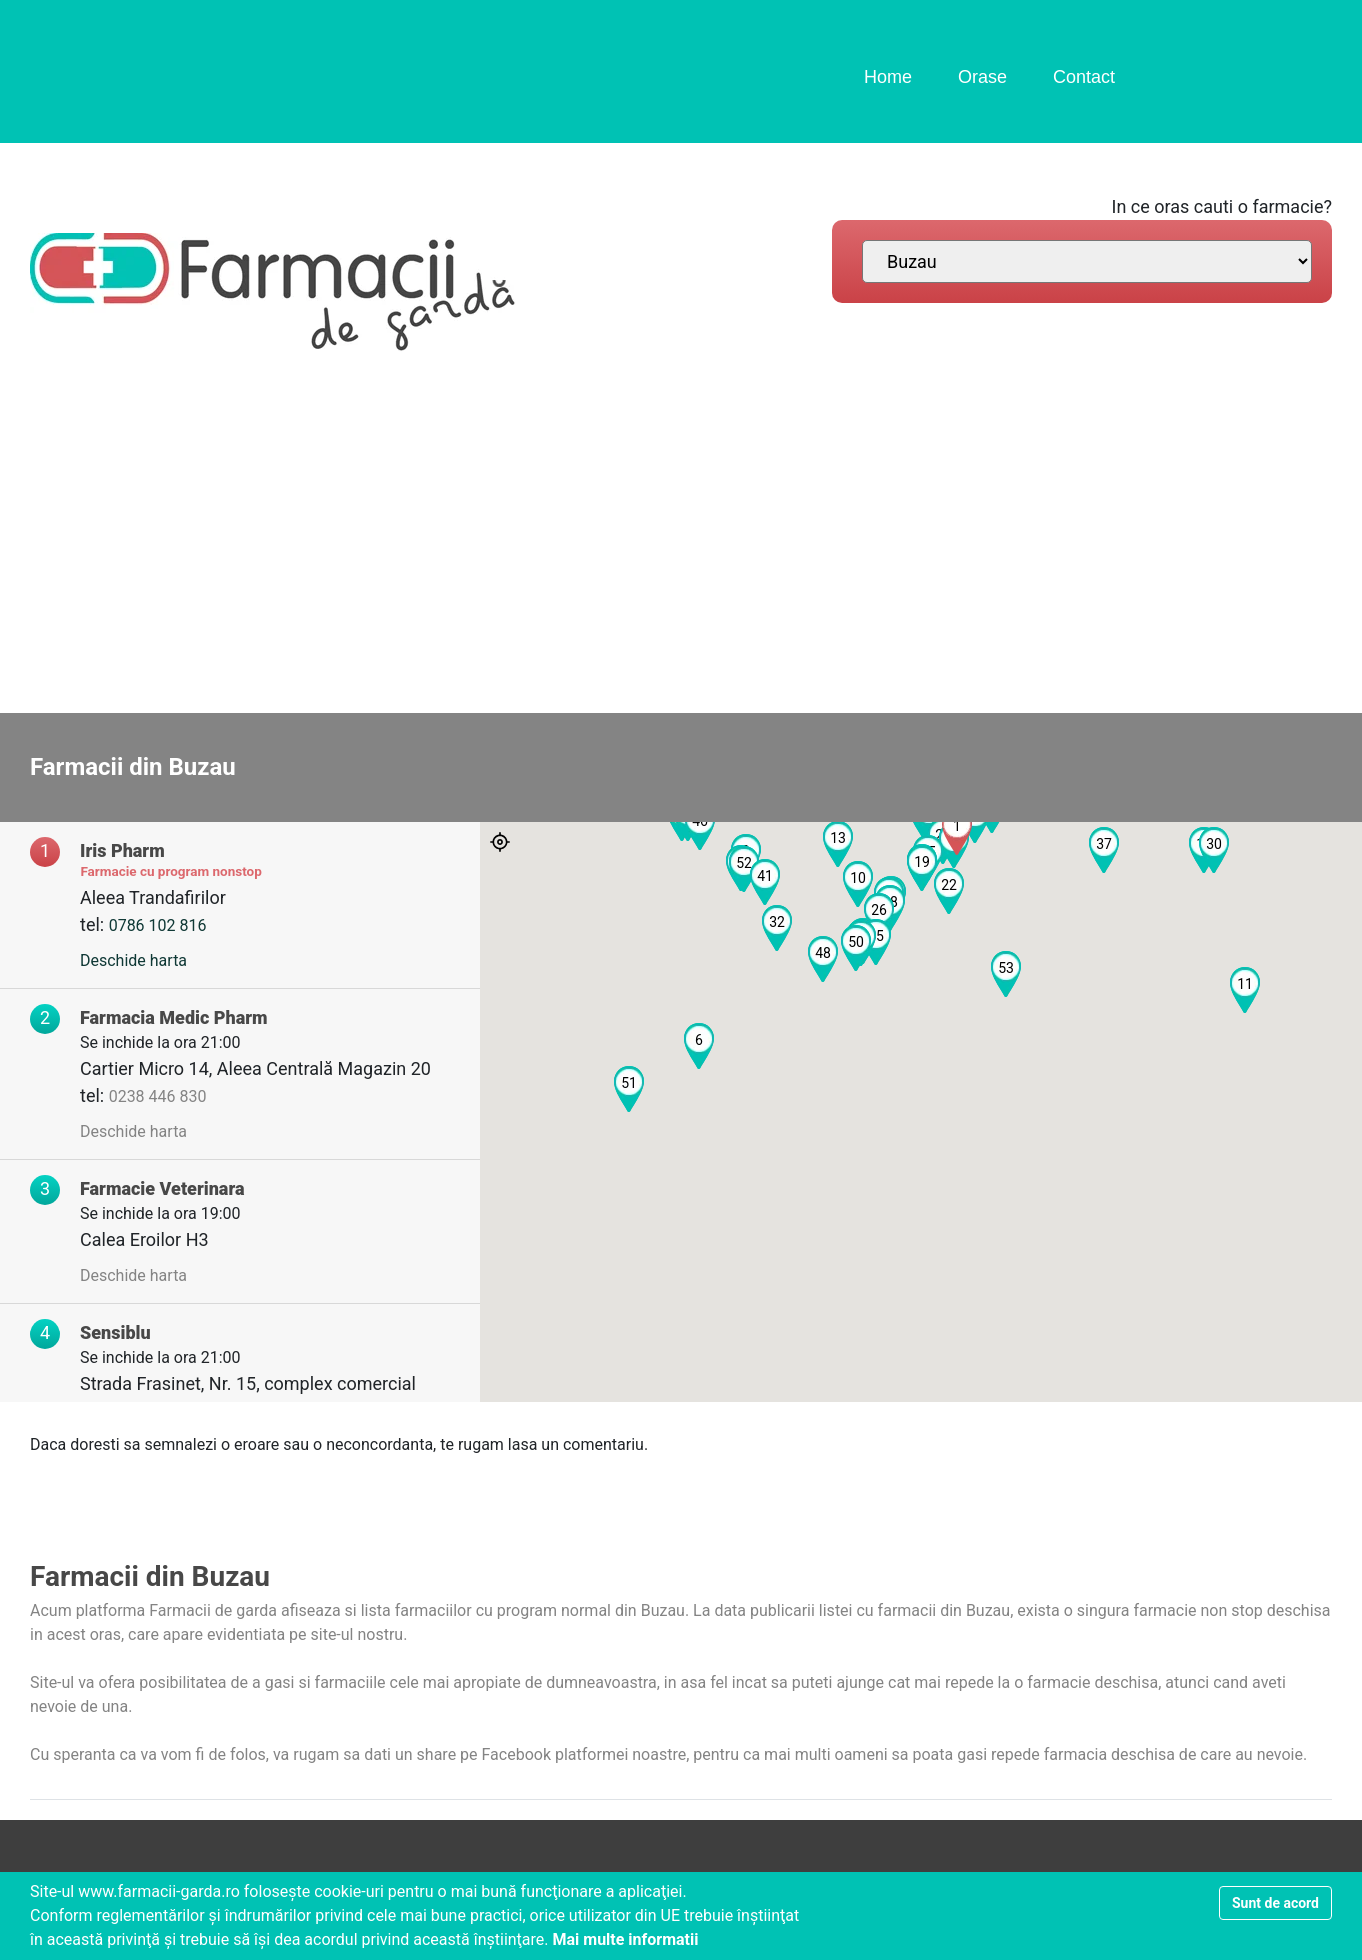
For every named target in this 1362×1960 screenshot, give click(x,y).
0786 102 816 (158, 925)
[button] (957, 832)
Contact (1084, 77)
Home (888, 77)
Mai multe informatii (625, 1939)
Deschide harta (133, 960)
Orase (982, 77)
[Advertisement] (681, 543)
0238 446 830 (158, 1096)
